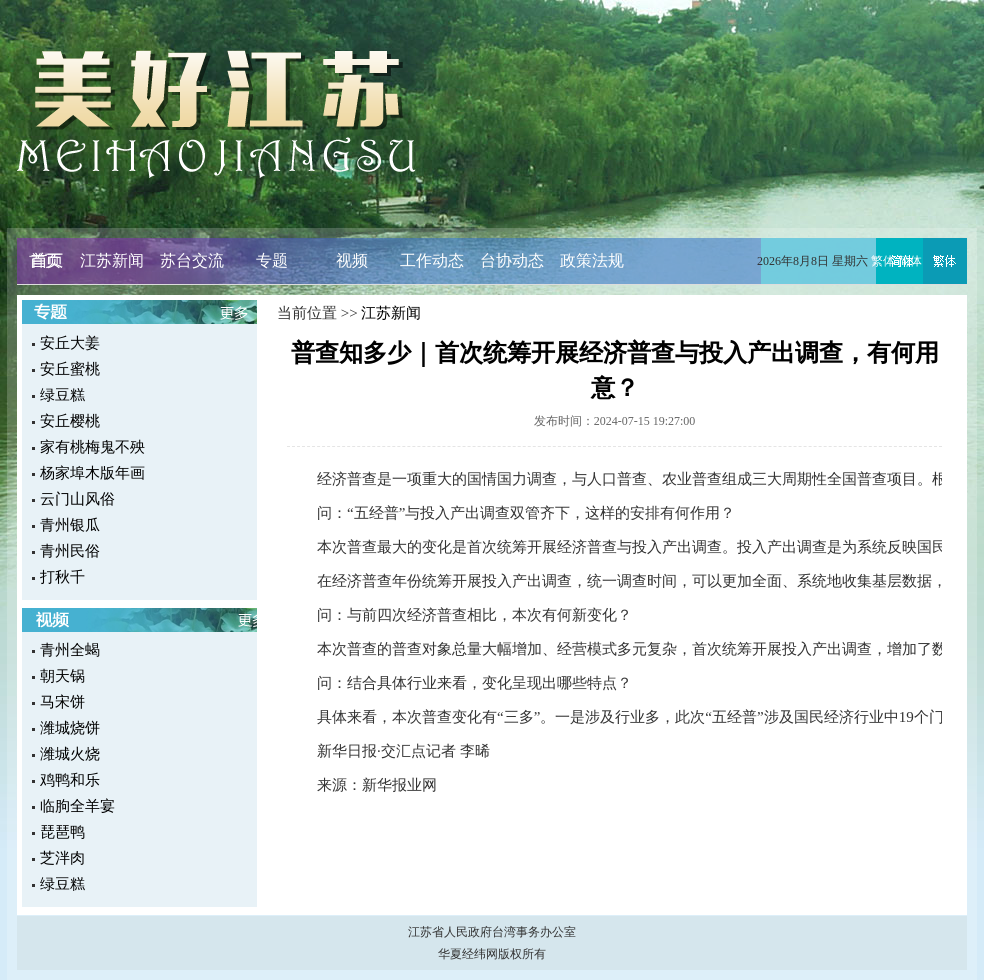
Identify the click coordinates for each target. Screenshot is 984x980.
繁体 (883, 261)
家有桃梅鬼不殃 (92, 447)
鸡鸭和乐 (70, 780)
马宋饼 (62, 702)
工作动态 (432, 260)
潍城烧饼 (70, 728)
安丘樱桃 (70, 421)
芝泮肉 (62, 858)
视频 (352, 260)
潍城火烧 (70, 754)
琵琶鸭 (62, 832)
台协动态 (512, 260)
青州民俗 (70, 551)
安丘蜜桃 (70, 369)
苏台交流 (192, 260)
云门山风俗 (77, 499)
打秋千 (62, 577)
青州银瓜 (70, 525)
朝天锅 (62, 676)
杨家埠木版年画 (92, 473)
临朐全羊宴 (77, 806)
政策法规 (592, 260)
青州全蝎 (70, 650)
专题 (272, 260)
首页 (45, 260)
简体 (910, 261)
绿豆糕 (62, 395)
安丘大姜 (70, 343)
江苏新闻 (112, 260)
